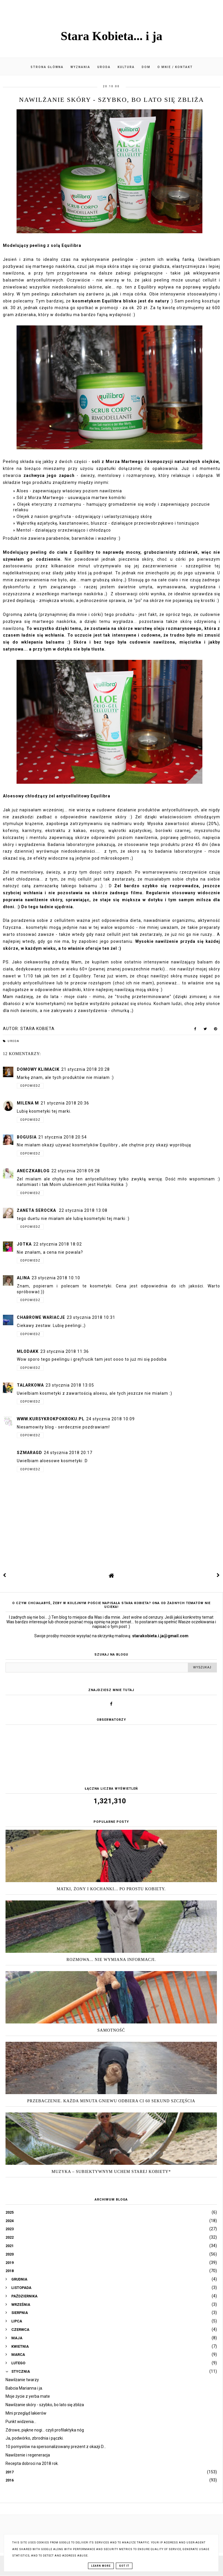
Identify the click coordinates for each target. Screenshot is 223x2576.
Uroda (104, 67)
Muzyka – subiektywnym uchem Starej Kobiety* (111, 2171)
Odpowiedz (30, 1085)
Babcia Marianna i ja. (24, 2388)
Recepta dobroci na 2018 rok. (32, 2463)
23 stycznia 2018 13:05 (70, 1385)
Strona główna (47, 67)
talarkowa (30, 1385)
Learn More (101, 2565)
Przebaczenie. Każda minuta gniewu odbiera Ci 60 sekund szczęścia (111, 2101)
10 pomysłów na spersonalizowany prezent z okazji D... (56, 2446)
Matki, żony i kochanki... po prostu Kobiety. (111, 1889)
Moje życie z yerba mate (28, 2396)
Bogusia (27, 1137)
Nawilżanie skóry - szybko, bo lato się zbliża (45, 2404)
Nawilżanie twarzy (22, 2379)
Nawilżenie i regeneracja (28, 2455)
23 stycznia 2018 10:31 (91, 1317)
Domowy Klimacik (38, 1069)
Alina (23, 1277)
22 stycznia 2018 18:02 (57, 1244)
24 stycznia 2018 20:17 (68, 1452)
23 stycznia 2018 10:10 (56, 1277)
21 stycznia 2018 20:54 (62, 1137)
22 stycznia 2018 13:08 (83, 1210)
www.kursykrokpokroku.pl (50, 1419)
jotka (24, 1244)
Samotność (111, 2030)
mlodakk (28, 1351)
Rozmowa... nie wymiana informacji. (111, 1959)
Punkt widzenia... (21, 2421)
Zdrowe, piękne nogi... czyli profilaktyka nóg (45, 2430)
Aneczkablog (33, 1170)
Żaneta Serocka (37, 1210)
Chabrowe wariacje (41, 1317)
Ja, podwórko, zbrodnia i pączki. (35, 2438)
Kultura (126, 67)
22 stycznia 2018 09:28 (75, 1170)
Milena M (28, 1103)
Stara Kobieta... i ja (111, 36)
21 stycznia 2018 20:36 (65, 1103)
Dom (146, 67)
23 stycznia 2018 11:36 (64, 1351)
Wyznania (80, 67)
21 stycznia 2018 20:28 (85, 1069)
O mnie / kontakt (175, 67)
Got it (124, 2565)
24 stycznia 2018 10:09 (110, 1419)
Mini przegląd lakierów (26, 2413)
